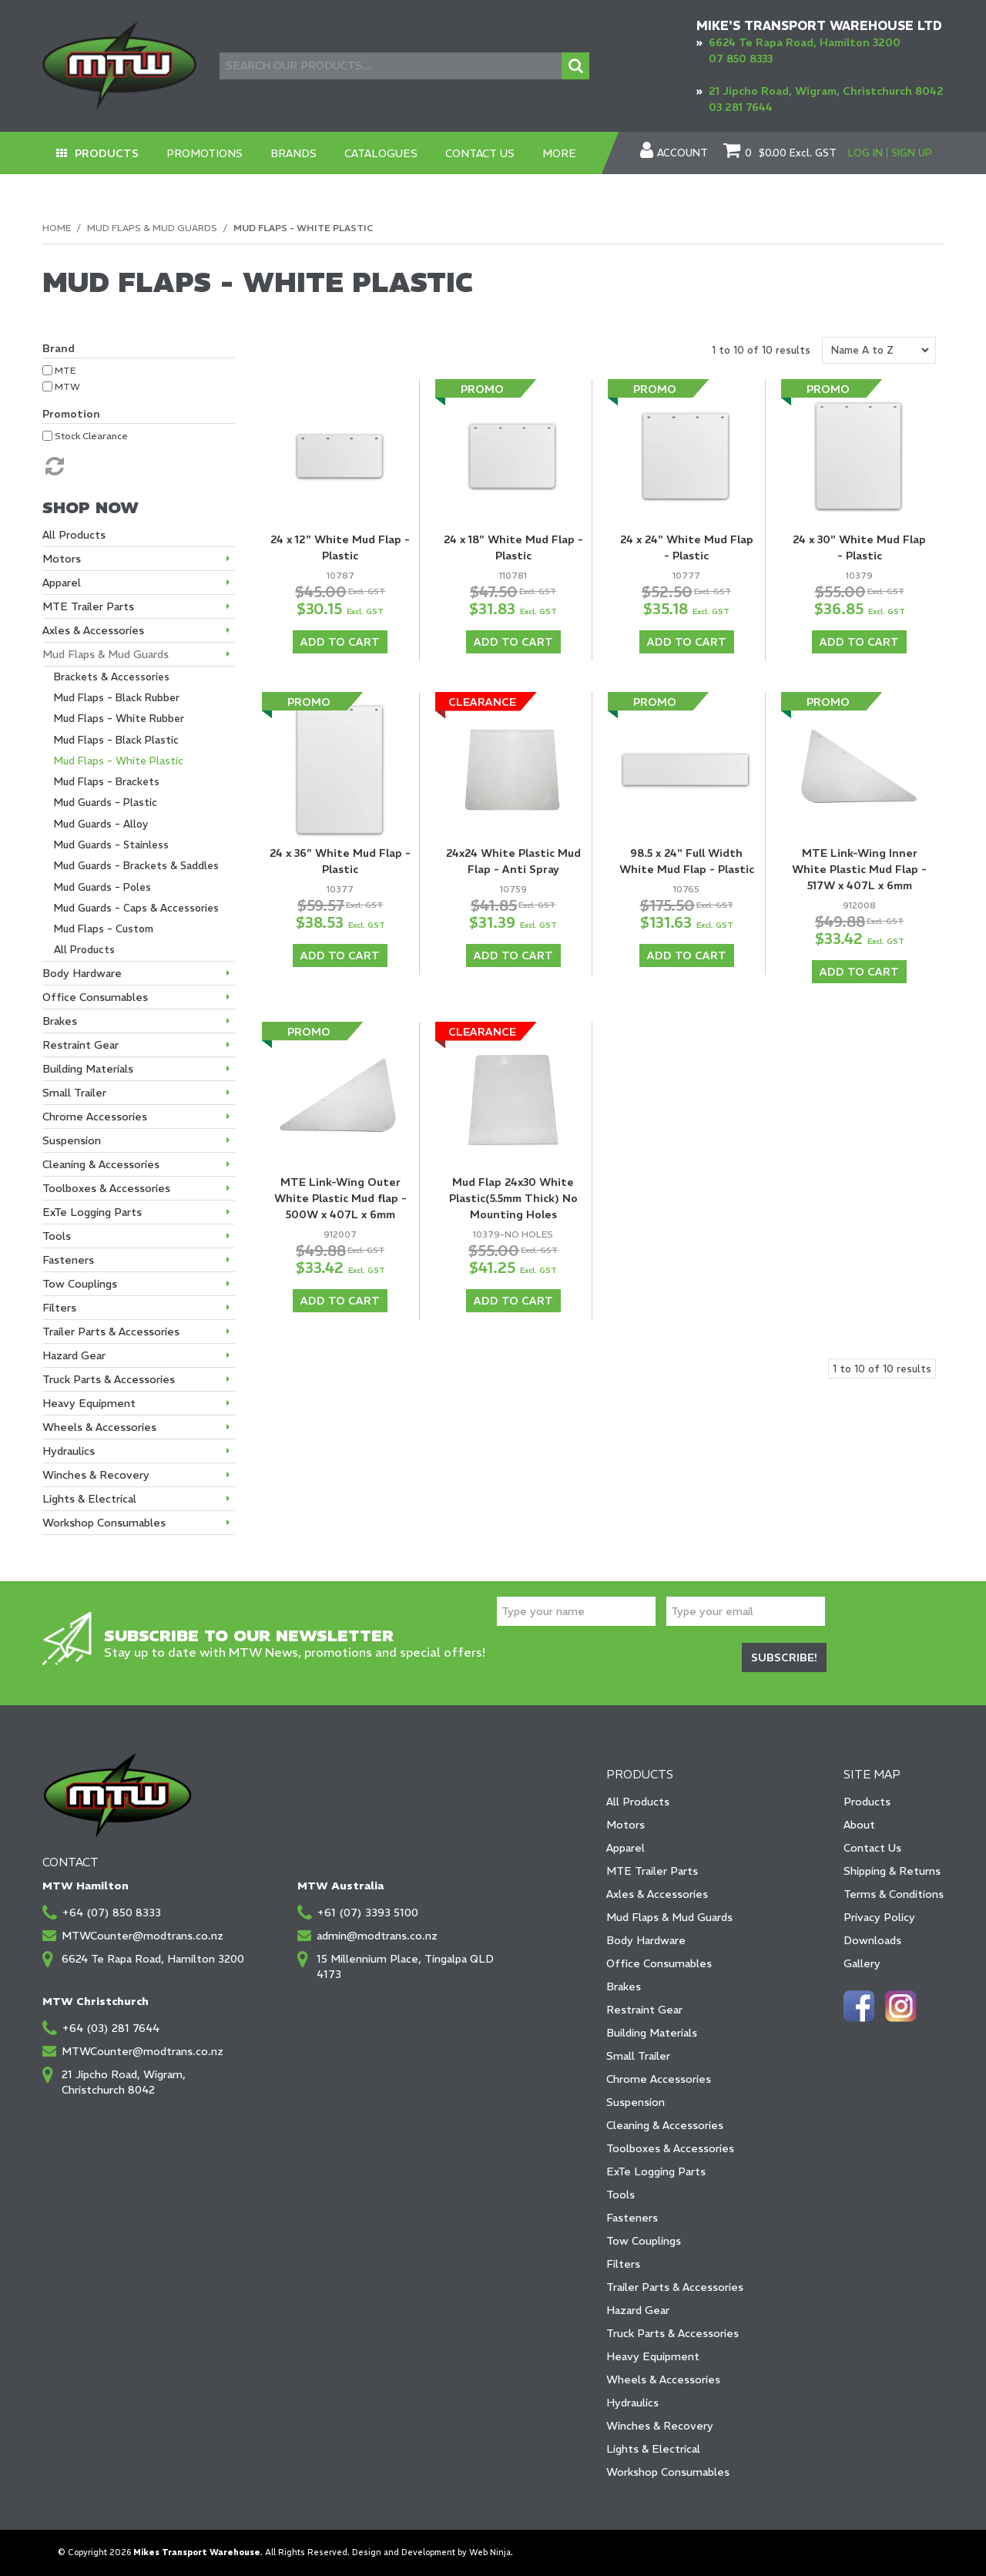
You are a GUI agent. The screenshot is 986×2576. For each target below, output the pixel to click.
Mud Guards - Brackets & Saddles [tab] (136, 865)
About (859, 1825)
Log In (865, 153)
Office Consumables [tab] (95, 997)
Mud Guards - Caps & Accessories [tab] (136, 908)
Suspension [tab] (71, 1140)
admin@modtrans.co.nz (377, 1936)
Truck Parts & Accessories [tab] (108, 1379)
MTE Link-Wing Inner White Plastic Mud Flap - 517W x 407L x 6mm (859, 869)
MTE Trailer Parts (652, 1871)
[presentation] (614, 1660)
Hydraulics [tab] (68, 1451)
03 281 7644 (741, 107)
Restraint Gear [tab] (80, 1045)
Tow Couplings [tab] (79, 1284)
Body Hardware (646, 1940)
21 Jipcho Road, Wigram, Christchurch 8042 (826, 91)
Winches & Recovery (659, 2426)
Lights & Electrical (653, 2449)
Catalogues (381, 153)
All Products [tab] (74, 535)
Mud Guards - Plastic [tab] (105, 802)
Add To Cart (340, 642)
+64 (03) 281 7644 (110, 2028)
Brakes (623, 1986)
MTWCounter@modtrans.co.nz (142, 1936)
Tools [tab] (56, 1236)
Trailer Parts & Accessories (674, 2287)
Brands (293, 153)
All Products (637, 1802)
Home (56, 227)
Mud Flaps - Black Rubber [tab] (116, 697)
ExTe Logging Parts (656, 2171)
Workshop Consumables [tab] (104, 1523)
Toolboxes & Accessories (670, 2148)
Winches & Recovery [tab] (95, 1475)
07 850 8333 (741, 58)
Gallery (861, 1963)
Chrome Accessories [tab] (94, 1116)
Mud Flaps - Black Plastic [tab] (116, 740)
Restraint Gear (644, 2010)
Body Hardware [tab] (82, 973)
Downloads (872, 1940)
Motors (625, 1825)
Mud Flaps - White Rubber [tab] (119, 718)
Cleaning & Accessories (664, 2125)
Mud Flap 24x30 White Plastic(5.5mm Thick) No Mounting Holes (513, 1198)
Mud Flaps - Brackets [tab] (106, 781)
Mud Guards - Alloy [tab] (101, 824)
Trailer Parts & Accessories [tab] (110, 1331)
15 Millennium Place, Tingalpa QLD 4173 (405, 1966)
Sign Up (911, 153)
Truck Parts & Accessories (672, 2333)
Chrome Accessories (658, 2079)
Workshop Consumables (667, 2472)
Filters (623, 2264)
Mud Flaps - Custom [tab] (103, 928)
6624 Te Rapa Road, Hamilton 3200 (804, 42)
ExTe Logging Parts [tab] (92, 1212)
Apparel (625, 1848)
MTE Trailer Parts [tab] (88, 606)
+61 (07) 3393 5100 (367, 1912)
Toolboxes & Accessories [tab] (106, 1188)
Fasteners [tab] (68, 1260)
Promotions (204, 153)
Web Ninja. (491, 2552)
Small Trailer (638, 2056)
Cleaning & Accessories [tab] (100, 1164)
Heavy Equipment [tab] (89, 1403)
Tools (620, 2195)
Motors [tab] (61, 559)
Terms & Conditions (893, 1894)
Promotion (71, 414)
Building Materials (651, 2033)
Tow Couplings (643, 2241)
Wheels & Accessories (663, 2379)
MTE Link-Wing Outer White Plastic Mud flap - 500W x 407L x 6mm (340, 1198)
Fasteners (632, 2218)
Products (107, 153)
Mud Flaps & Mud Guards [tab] (105, 654)
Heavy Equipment (652, 2356)
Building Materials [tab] (87, 1069)
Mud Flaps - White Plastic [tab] (118, 760)
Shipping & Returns (892, 1871)
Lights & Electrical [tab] (89, 1499)
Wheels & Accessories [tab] (99, 1427)
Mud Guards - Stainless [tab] (111, 844)
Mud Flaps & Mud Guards (152, 227)
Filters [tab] (59, 1308)
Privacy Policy (879, 1917)
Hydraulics (632, 2403)
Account (682, 153)
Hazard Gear (637, 2310)
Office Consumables (659, 1963)
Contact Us (480, 153)
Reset (53, 466)
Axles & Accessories (657, 1894)
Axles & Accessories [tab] (93, 630)
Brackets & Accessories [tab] (111, 676)
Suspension (635, 2102)
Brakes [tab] (59, 1021)
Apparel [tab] (61, 582)
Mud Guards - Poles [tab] (102, 887)
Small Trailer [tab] (74, 1093)
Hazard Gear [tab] (74, 1355)
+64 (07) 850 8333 (111, 1912)
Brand (58, 348)
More (559, 153)
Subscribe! (784, 1657)
